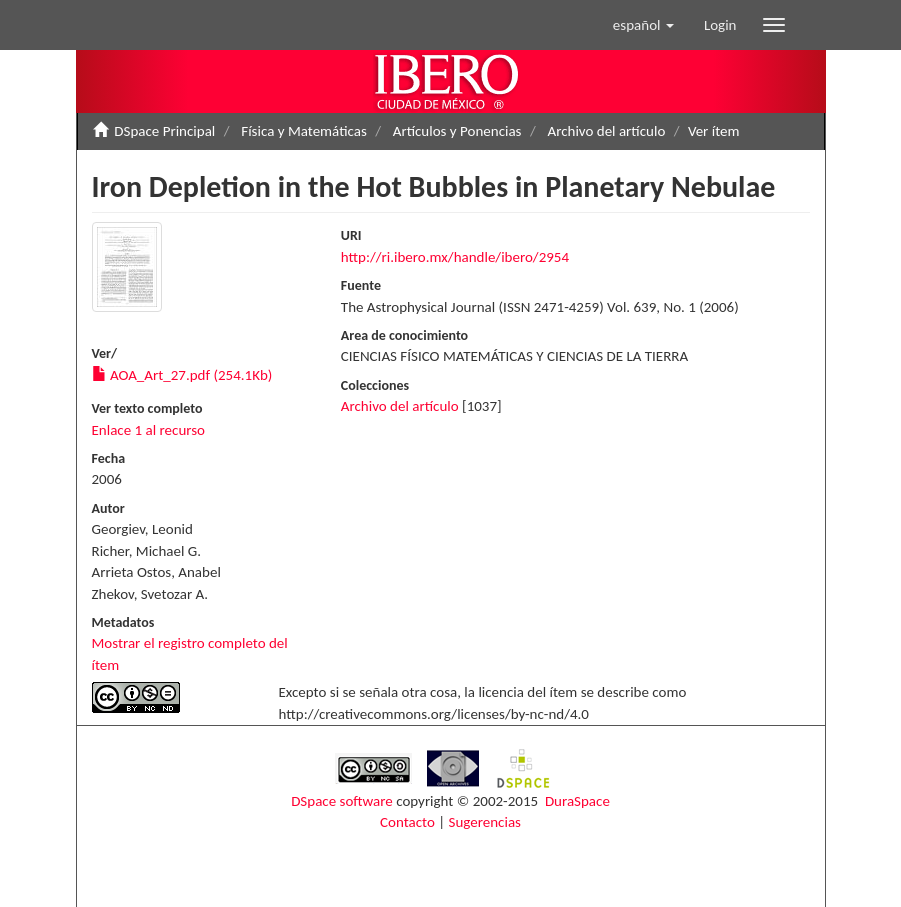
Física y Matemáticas (303, 131)
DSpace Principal (164, 131)
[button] (643, 25)
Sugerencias (485, 822)
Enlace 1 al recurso (149, 430)
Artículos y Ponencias (457, 131)
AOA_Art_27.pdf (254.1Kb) (182, 375)
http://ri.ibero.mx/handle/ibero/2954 (455, 257)
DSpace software (342, 801)
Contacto (407, 822)
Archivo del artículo (606, 131)
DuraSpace (577, 801)
